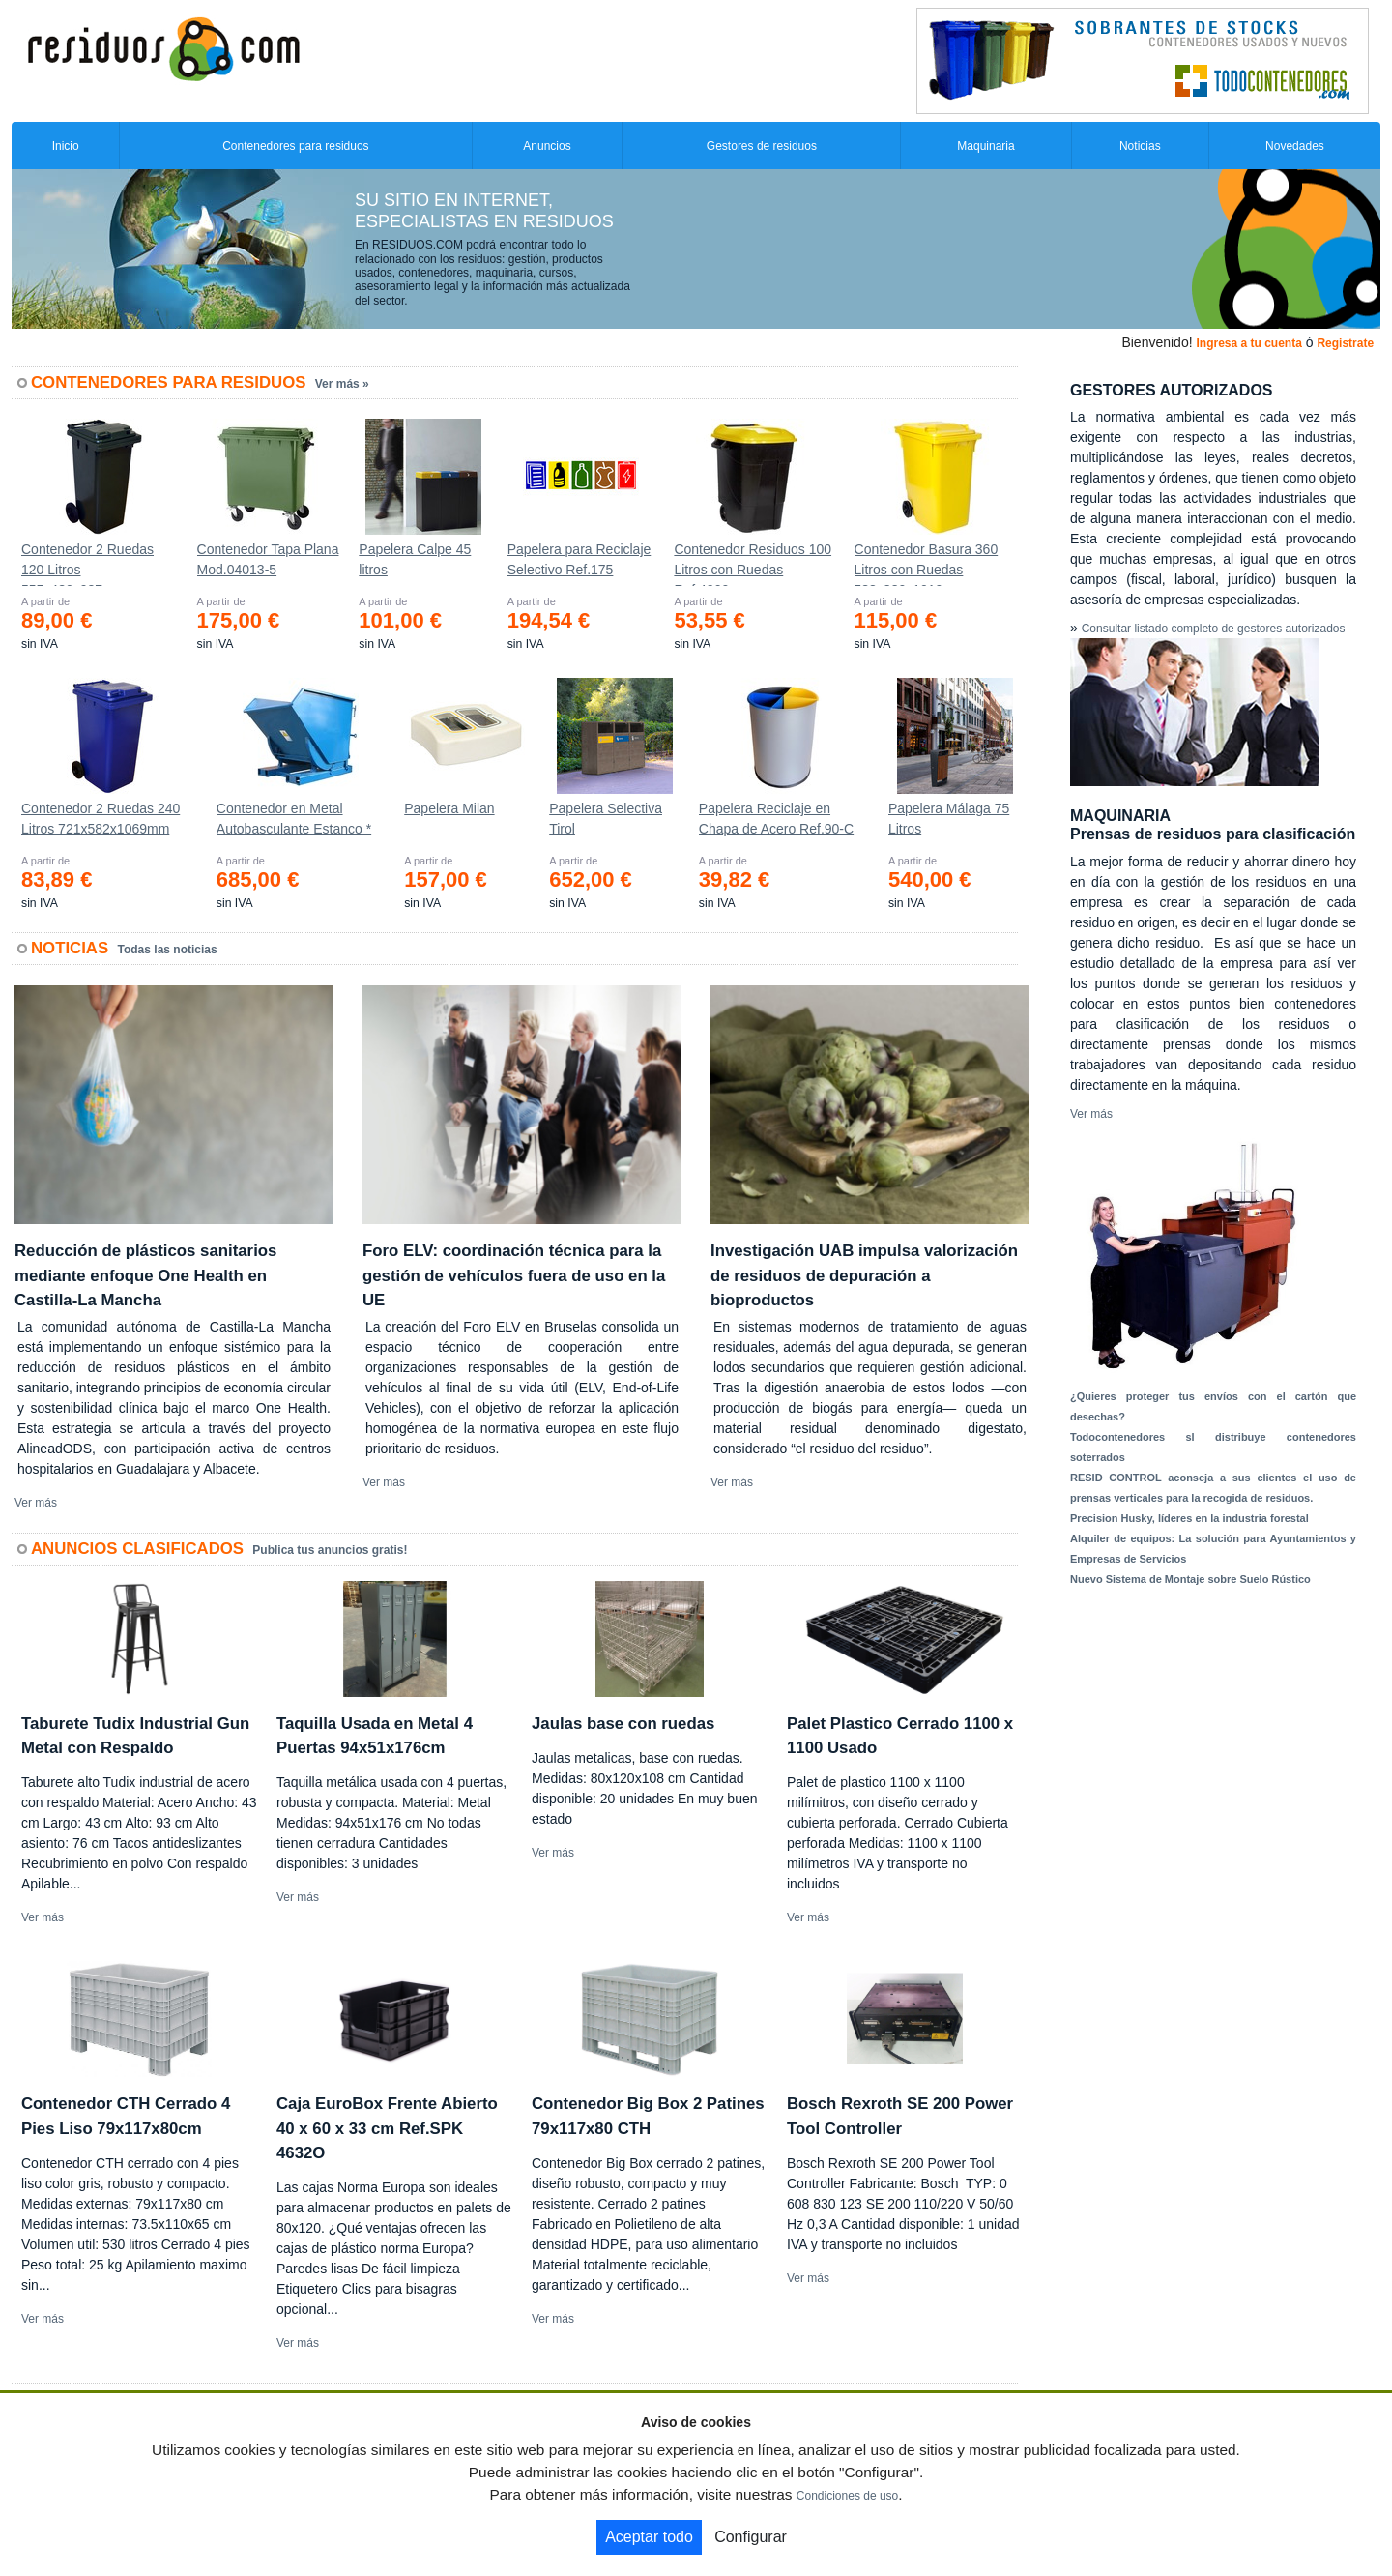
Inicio (65, 146)
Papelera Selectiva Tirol (605, 818)
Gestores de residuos (762, 146)
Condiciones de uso (847, 2496)
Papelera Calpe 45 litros (415, 559)
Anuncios (546, 146)
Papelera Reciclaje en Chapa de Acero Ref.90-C (776, 818)
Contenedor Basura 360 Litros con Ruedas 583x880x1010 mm (927, 564)
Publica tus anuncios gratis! (329, 1550)
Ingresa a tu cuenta (1248, 343)
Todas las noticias (168, 949)
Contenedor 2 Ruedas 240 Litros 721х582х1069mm (100, 818)
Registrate (1345, 343)
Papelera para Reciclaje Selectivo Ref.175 (580, 559)
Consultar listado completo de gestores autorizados (1214, 628)
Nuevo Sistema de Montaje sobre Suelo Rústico (1190, 1579)
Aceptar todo (649, 2537)
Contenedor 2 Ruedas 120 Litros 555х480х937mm (87, 564)
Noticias (1140, 146)
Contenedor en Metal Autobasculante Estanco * (294, 818)
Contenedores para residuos (295, 146)
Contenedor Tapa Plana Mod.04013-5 (268, 559)
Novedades (1294, 146)
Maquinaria (985, 146)
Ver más (35, 1502)
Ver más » (342, 384)
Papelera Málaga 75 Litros (948, 818)
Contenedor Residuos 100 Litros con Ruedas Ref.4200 (752, 564)
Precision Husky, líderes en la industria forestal (1189, 1518)
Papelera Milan (449, 808)
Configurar (750, 2537)
